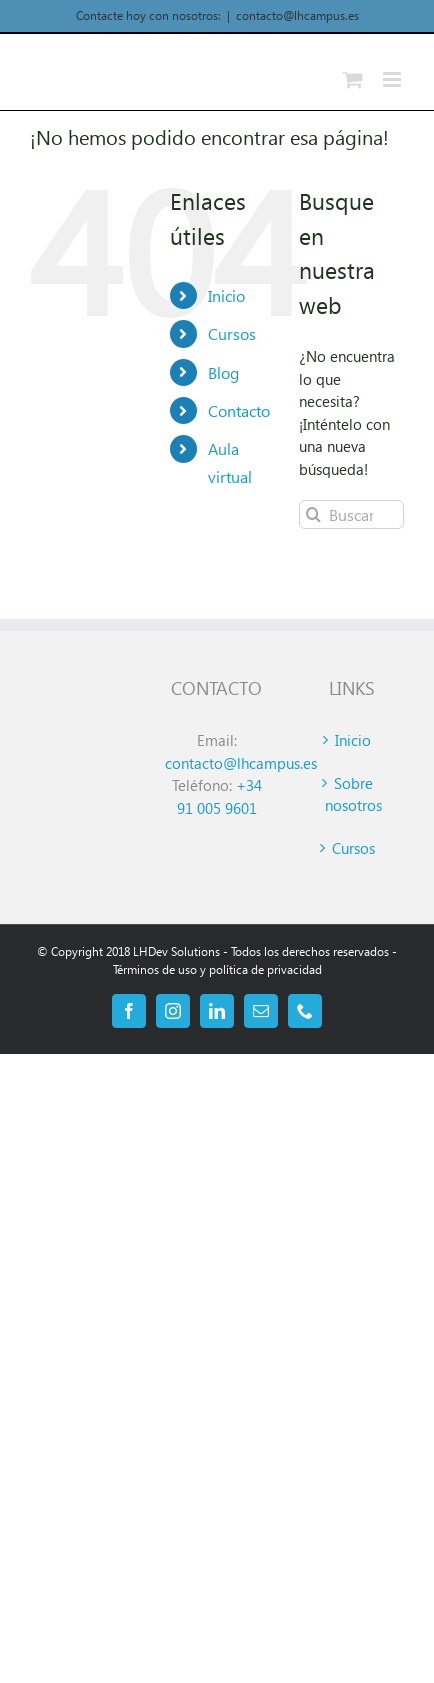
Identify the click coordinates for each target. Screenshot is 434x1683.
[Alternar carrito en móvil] (353, 79)
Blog (223, 372)
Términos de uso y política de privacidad (217, 969)
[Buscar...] (351, 514)
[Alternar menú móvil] (393, 79)
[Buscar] (313, 514)
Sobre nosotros (353, 794)
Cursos (232, 333)
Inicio (226, 295)
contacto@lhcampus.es (297, 15)
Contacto (239, 410)
